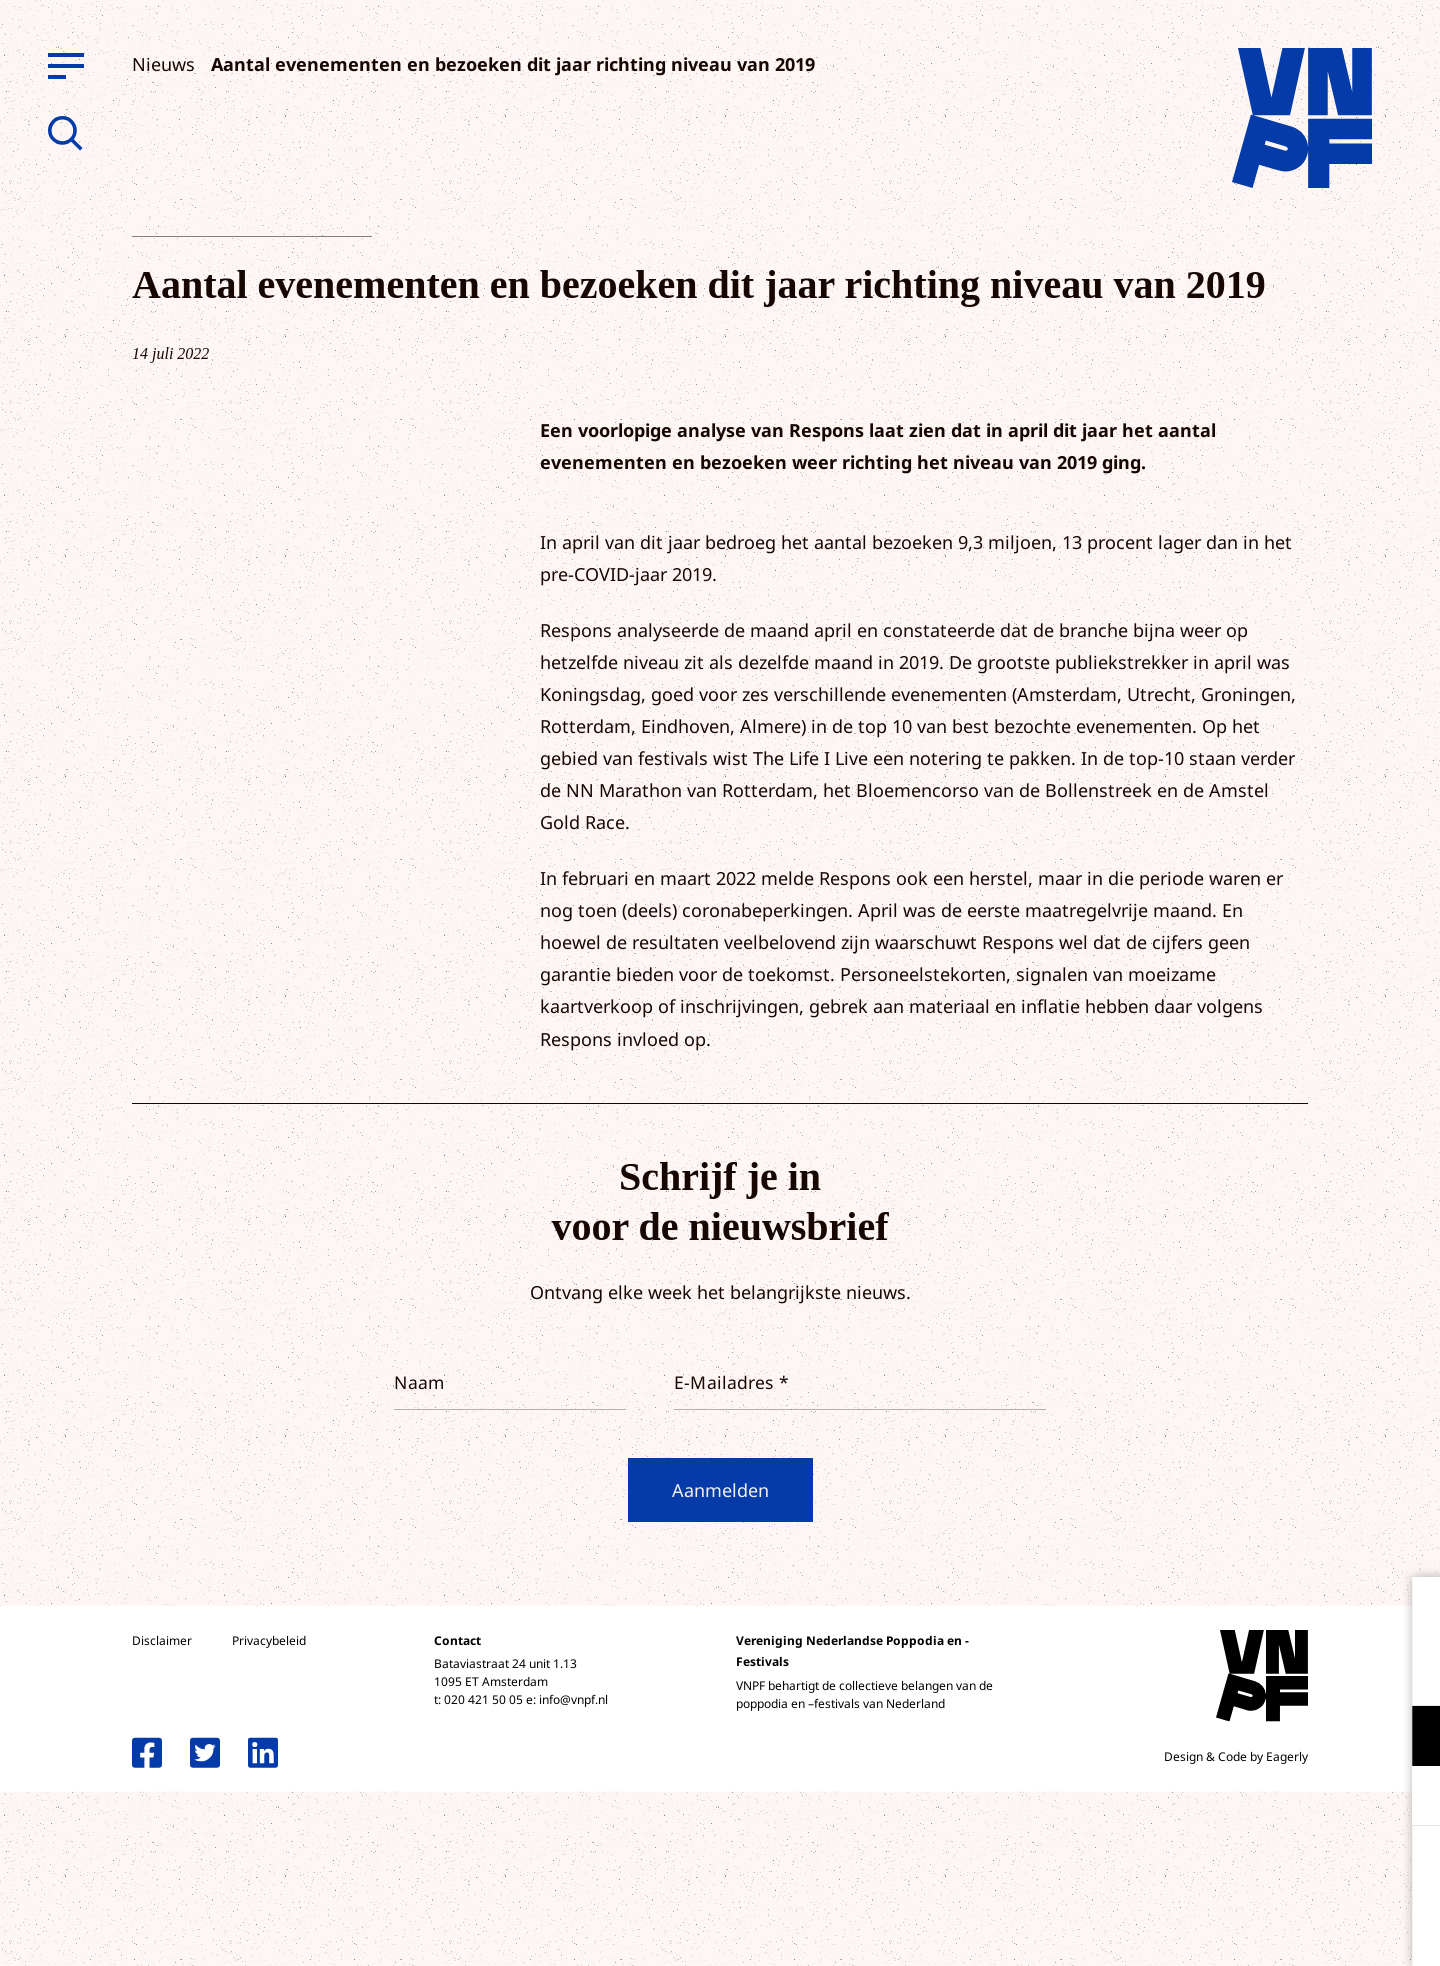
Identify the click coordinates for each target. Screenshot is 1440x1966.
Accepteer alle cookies (1270, 1870)
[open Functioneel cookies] (1408, 1738)
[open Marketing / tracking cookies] (1408, 1798)
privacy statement (1341, 1670)
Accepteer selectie (1270, 1928)
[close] (1409, 1613)
